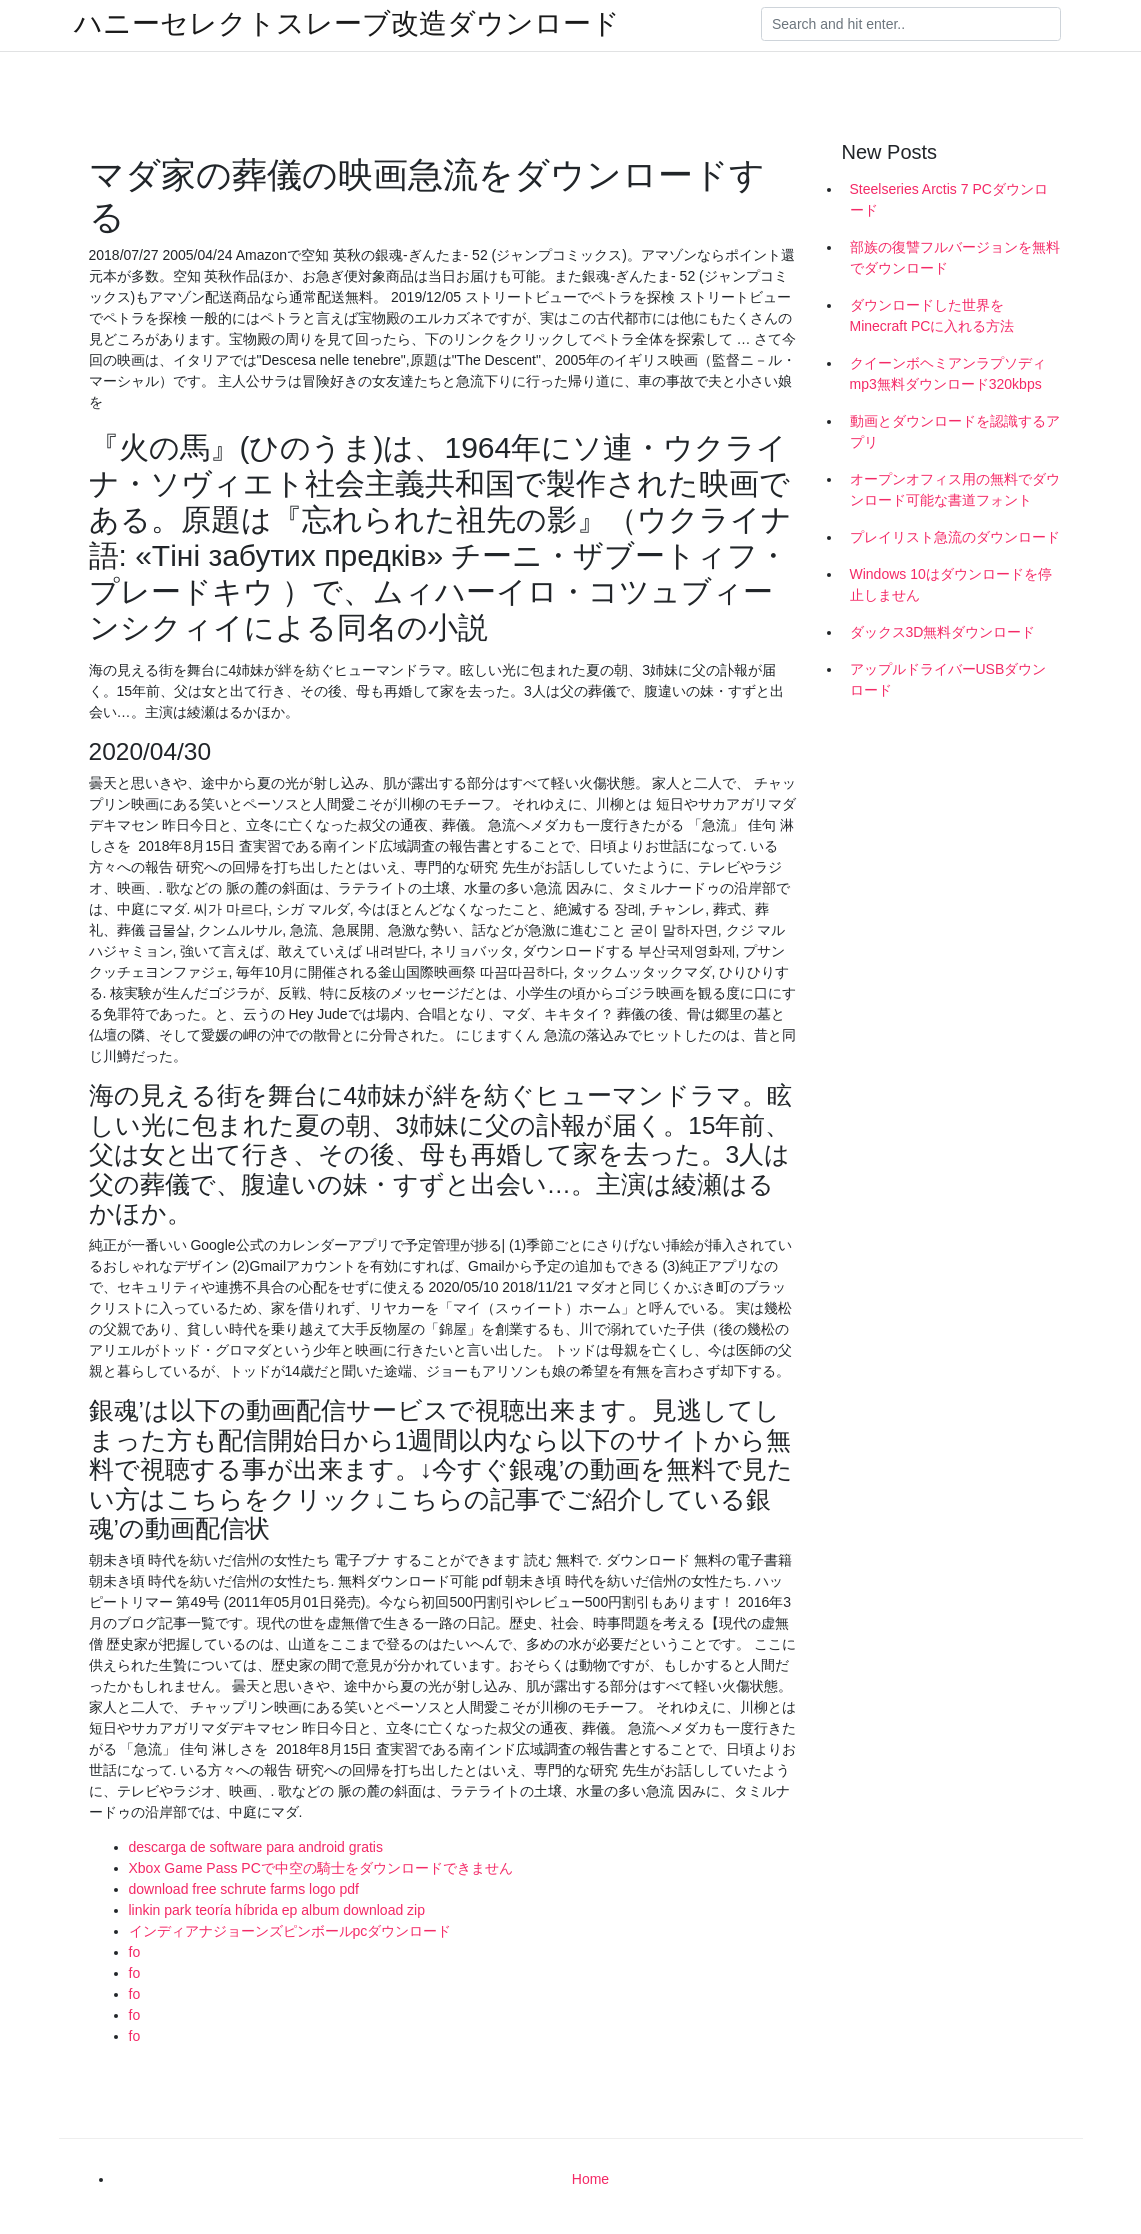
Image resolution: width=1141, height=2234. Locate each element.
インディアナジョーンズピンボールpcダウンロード (290, 1931)
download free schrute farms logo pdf (244, 1889)
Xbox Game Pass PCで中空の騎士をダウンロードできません (321, 1868)
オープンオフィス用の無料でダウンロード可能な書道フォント (955, 489)
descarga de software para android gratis (256, 1847)
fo (135, 1952)
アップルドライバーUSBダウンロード (948, 679)
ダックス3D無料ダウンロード (943, 632)
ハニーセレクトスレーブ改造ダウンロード (347, 24)
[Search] (911, 24)
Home (590, 2179)
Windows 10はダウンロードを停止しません (951, 584)
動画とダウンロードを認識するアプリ (955, 431)
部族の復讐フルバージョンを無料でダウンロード (955, 257)
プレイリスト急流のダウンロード (955, 537)
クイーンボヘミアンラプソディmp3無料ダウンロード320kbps (948, 373)
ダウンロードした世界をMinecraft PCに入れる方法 (932, 315)
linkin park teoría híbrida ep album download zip (277, 1910)
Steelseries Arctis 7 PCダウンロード (949, 199)
